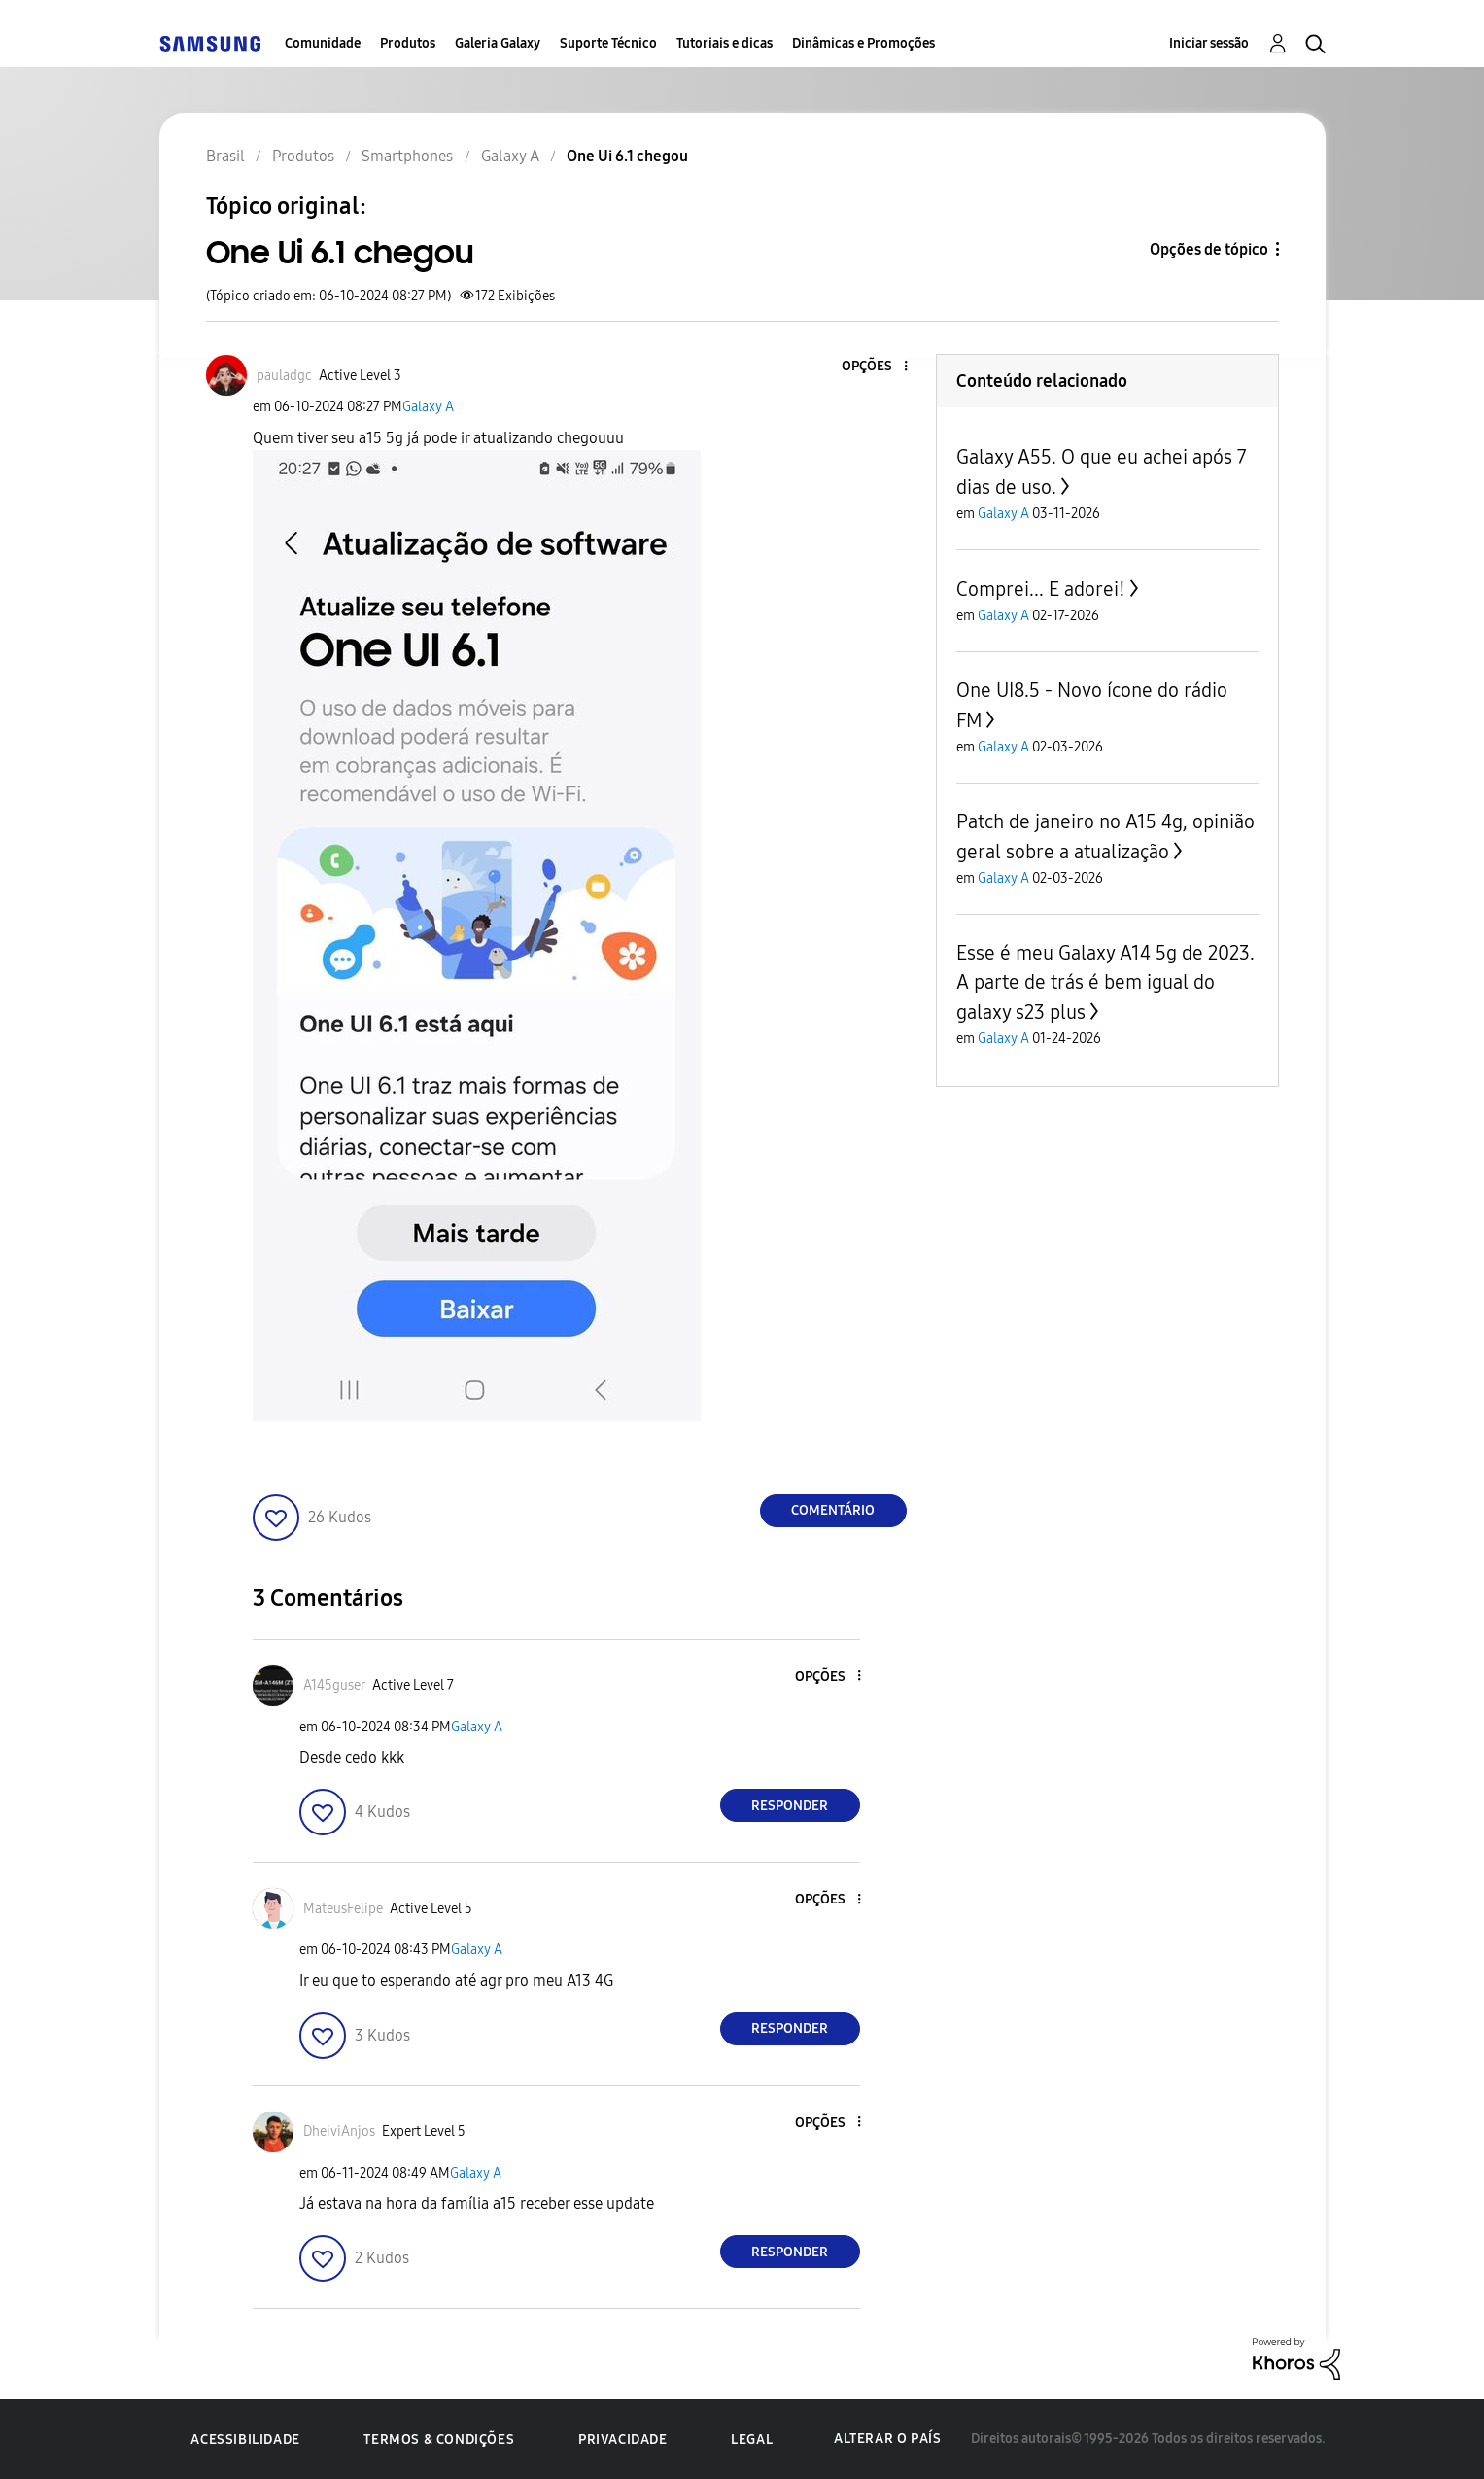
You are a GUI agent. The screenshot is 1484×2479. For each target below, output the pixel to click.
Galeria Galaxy (497, 43)
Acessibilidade (244, 2439)
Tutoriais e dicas (724, 43)
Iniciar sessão (1209, 43)
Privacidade (623, 2439)
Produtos (407, 43)
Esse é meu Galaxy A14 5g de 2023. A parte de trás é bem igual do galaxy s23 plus (1105, 982)
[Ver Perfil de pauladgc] (284, 375)
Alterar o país (887, 2438)
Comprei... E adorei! (1040, 589)
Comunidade (323, 43)
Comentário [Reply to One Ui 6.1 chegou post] (833, 1510)
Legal (752, 2439)
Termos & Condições (438, 2439)
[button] (873, 367)
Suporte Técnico (608, 43)
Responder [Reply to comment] (789, 1806)
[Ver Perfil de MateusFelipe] (343, 1909)
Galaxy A (428, 407)
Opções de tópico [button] (1209, 249)
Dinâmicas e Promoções (863, 43)
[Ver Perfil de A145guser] (334, 1685)
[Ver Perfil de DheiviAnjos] (339, 2131)
